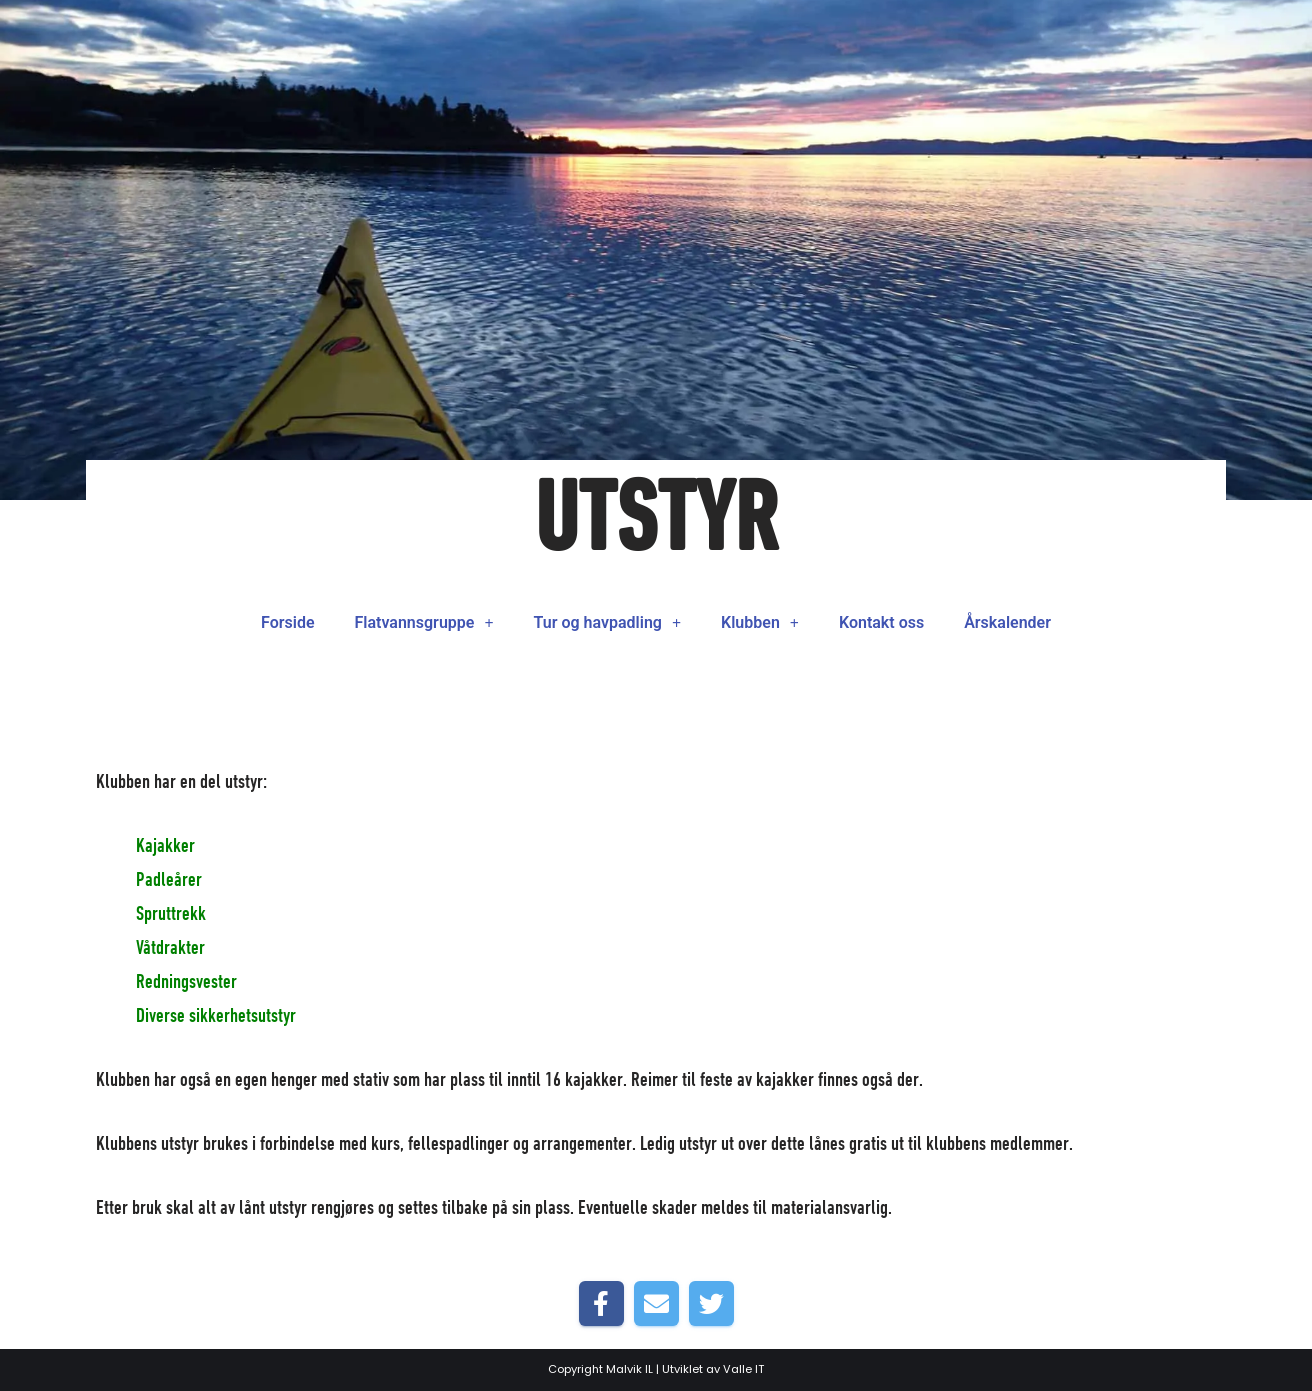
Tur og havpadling (608, 623)
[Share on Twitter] (711, 1303)
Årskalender (1007, 622)
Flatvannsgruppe (424, 623)
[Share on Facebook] (601, 1303)
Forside (287, 622)
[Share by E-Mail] (656, 1303)
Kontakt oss (881, 622)
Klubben (760, 623)
